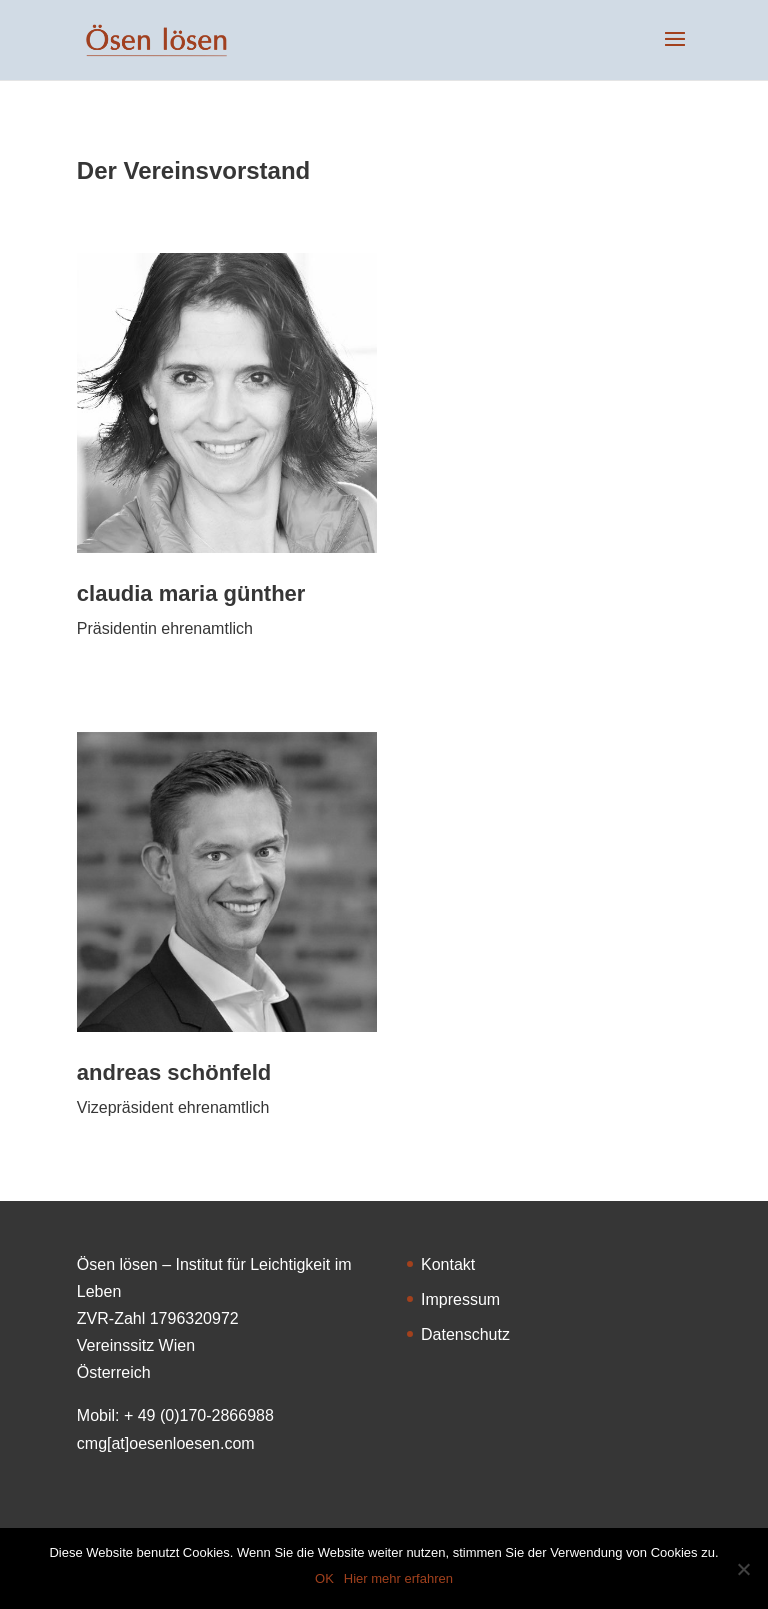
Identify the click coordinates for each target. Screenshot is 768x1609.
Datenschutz (465, 1334)
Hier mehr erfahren (398, 1578)
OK (324, 1578)
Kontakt (448, 1264)
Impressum (460, 1299)
